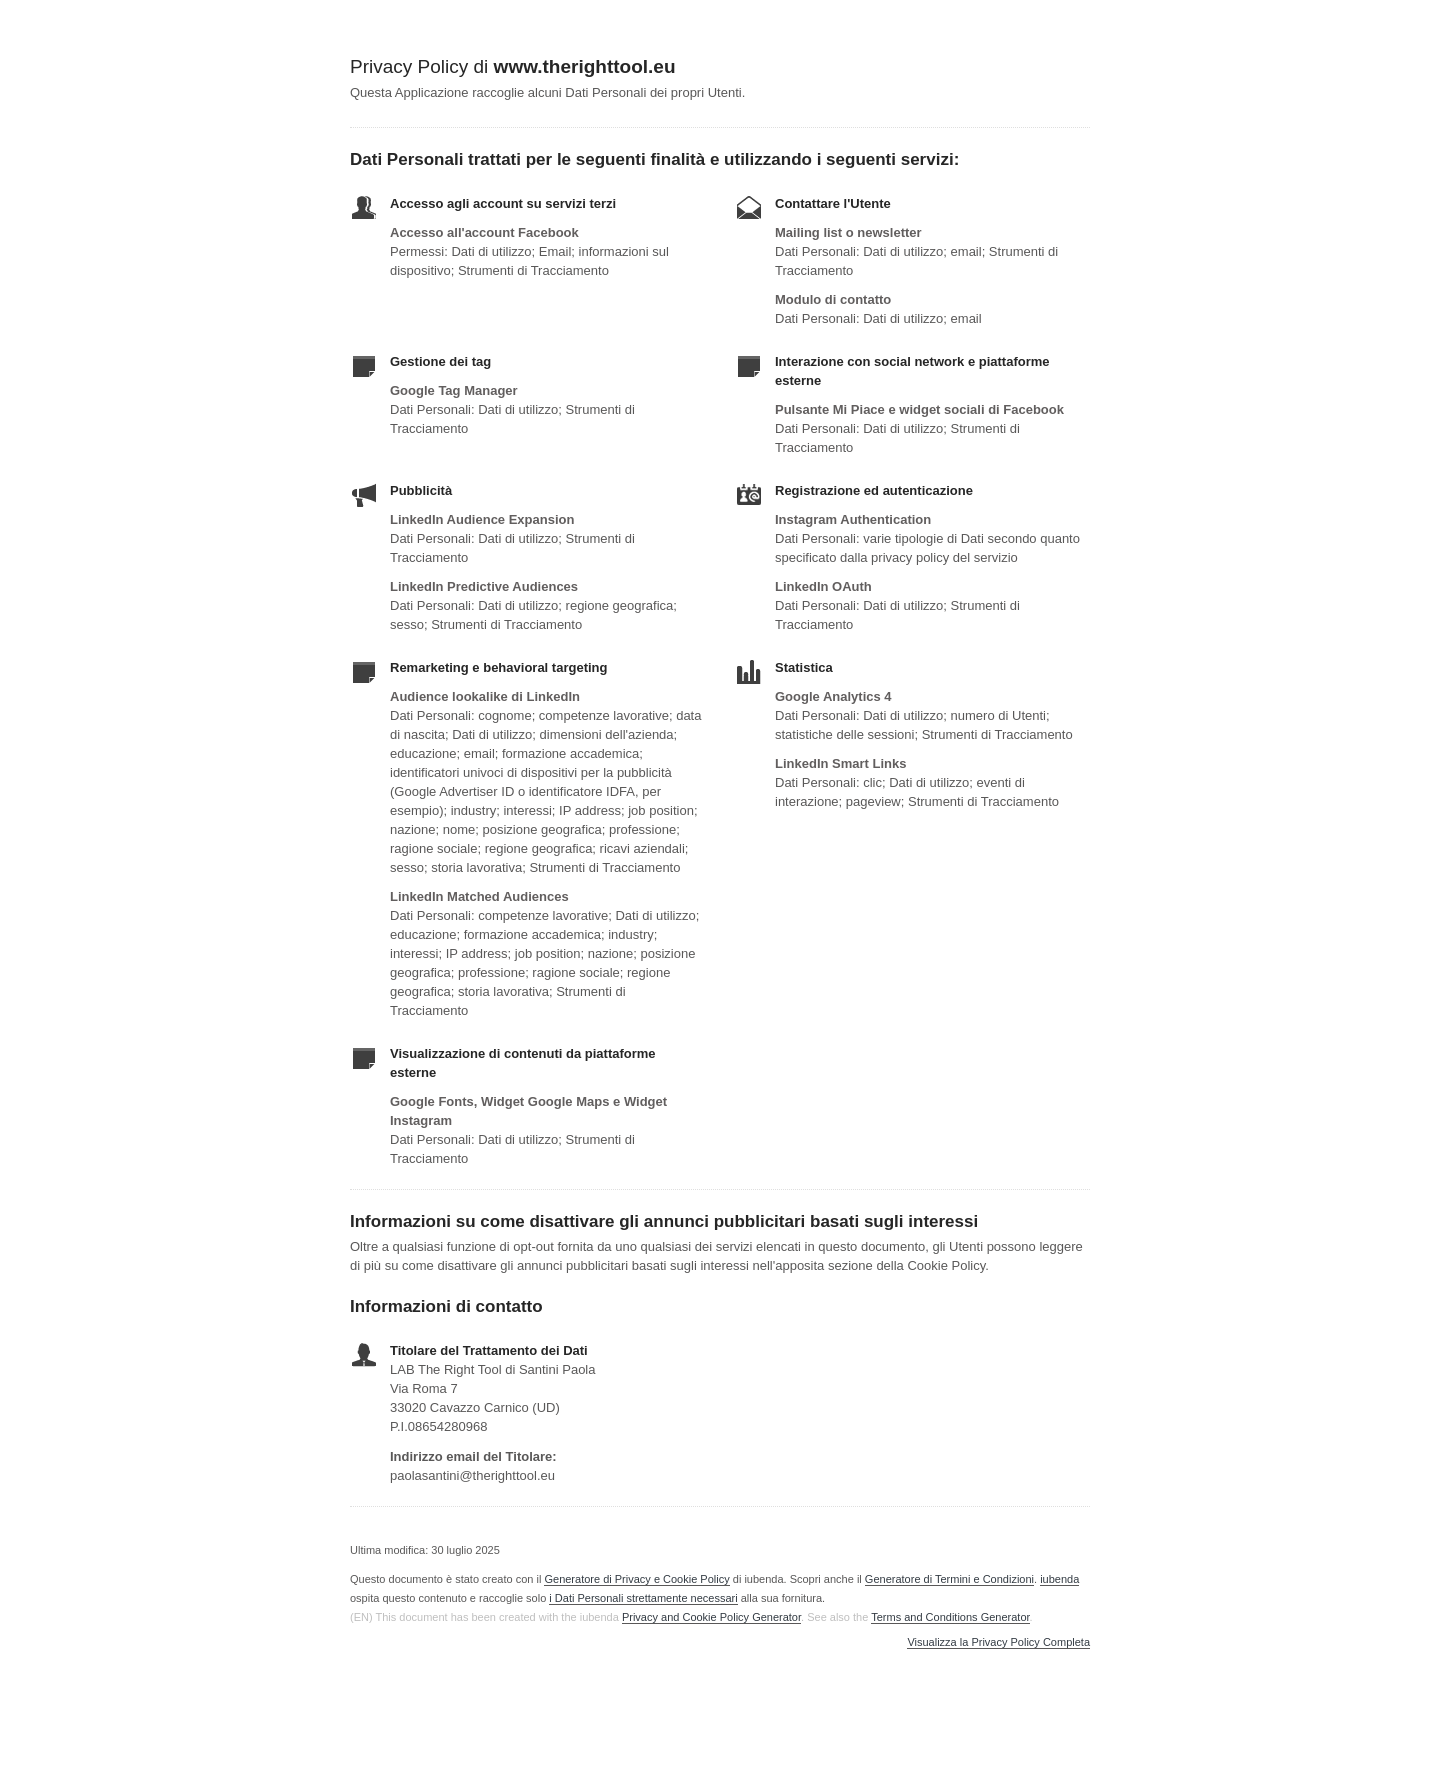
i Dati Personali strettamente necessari (643, 1598)
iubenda (1059, 1579)
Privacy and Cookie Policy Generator (711, 1617)
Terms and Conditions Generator (950, 1617)
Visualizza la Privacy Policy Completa (998, 1642)
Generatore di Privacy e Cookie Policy (636, 1579)
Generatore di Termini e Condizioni (949, 1579)
